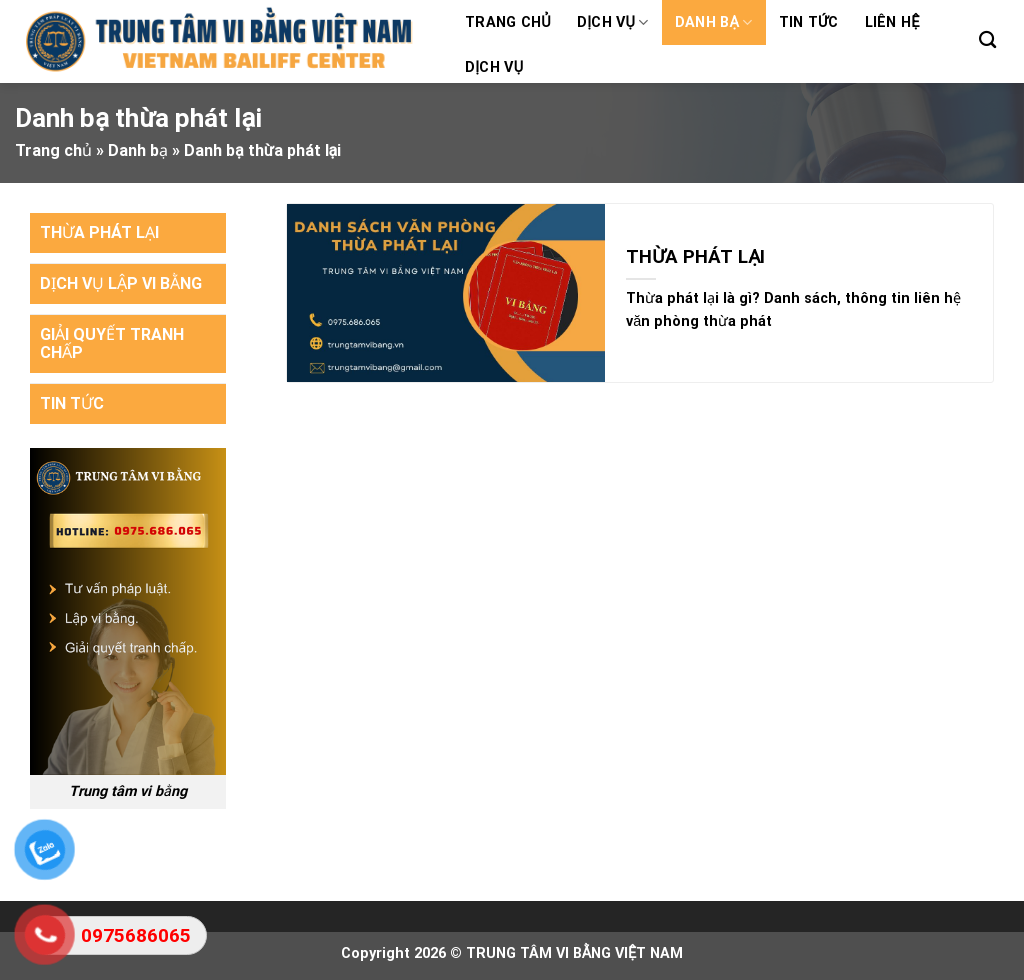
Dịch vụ (613, 22)
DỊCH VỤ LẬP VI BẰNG (121, 283)
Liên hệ (892, 22)
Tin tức (809, 22)
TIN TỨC (72, 403)
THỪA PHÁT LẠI (99, 232)
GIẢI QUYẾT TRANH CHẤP (112, 343)
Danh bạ (714, 22)
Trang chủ (508, 22)
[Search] (987, 40)
